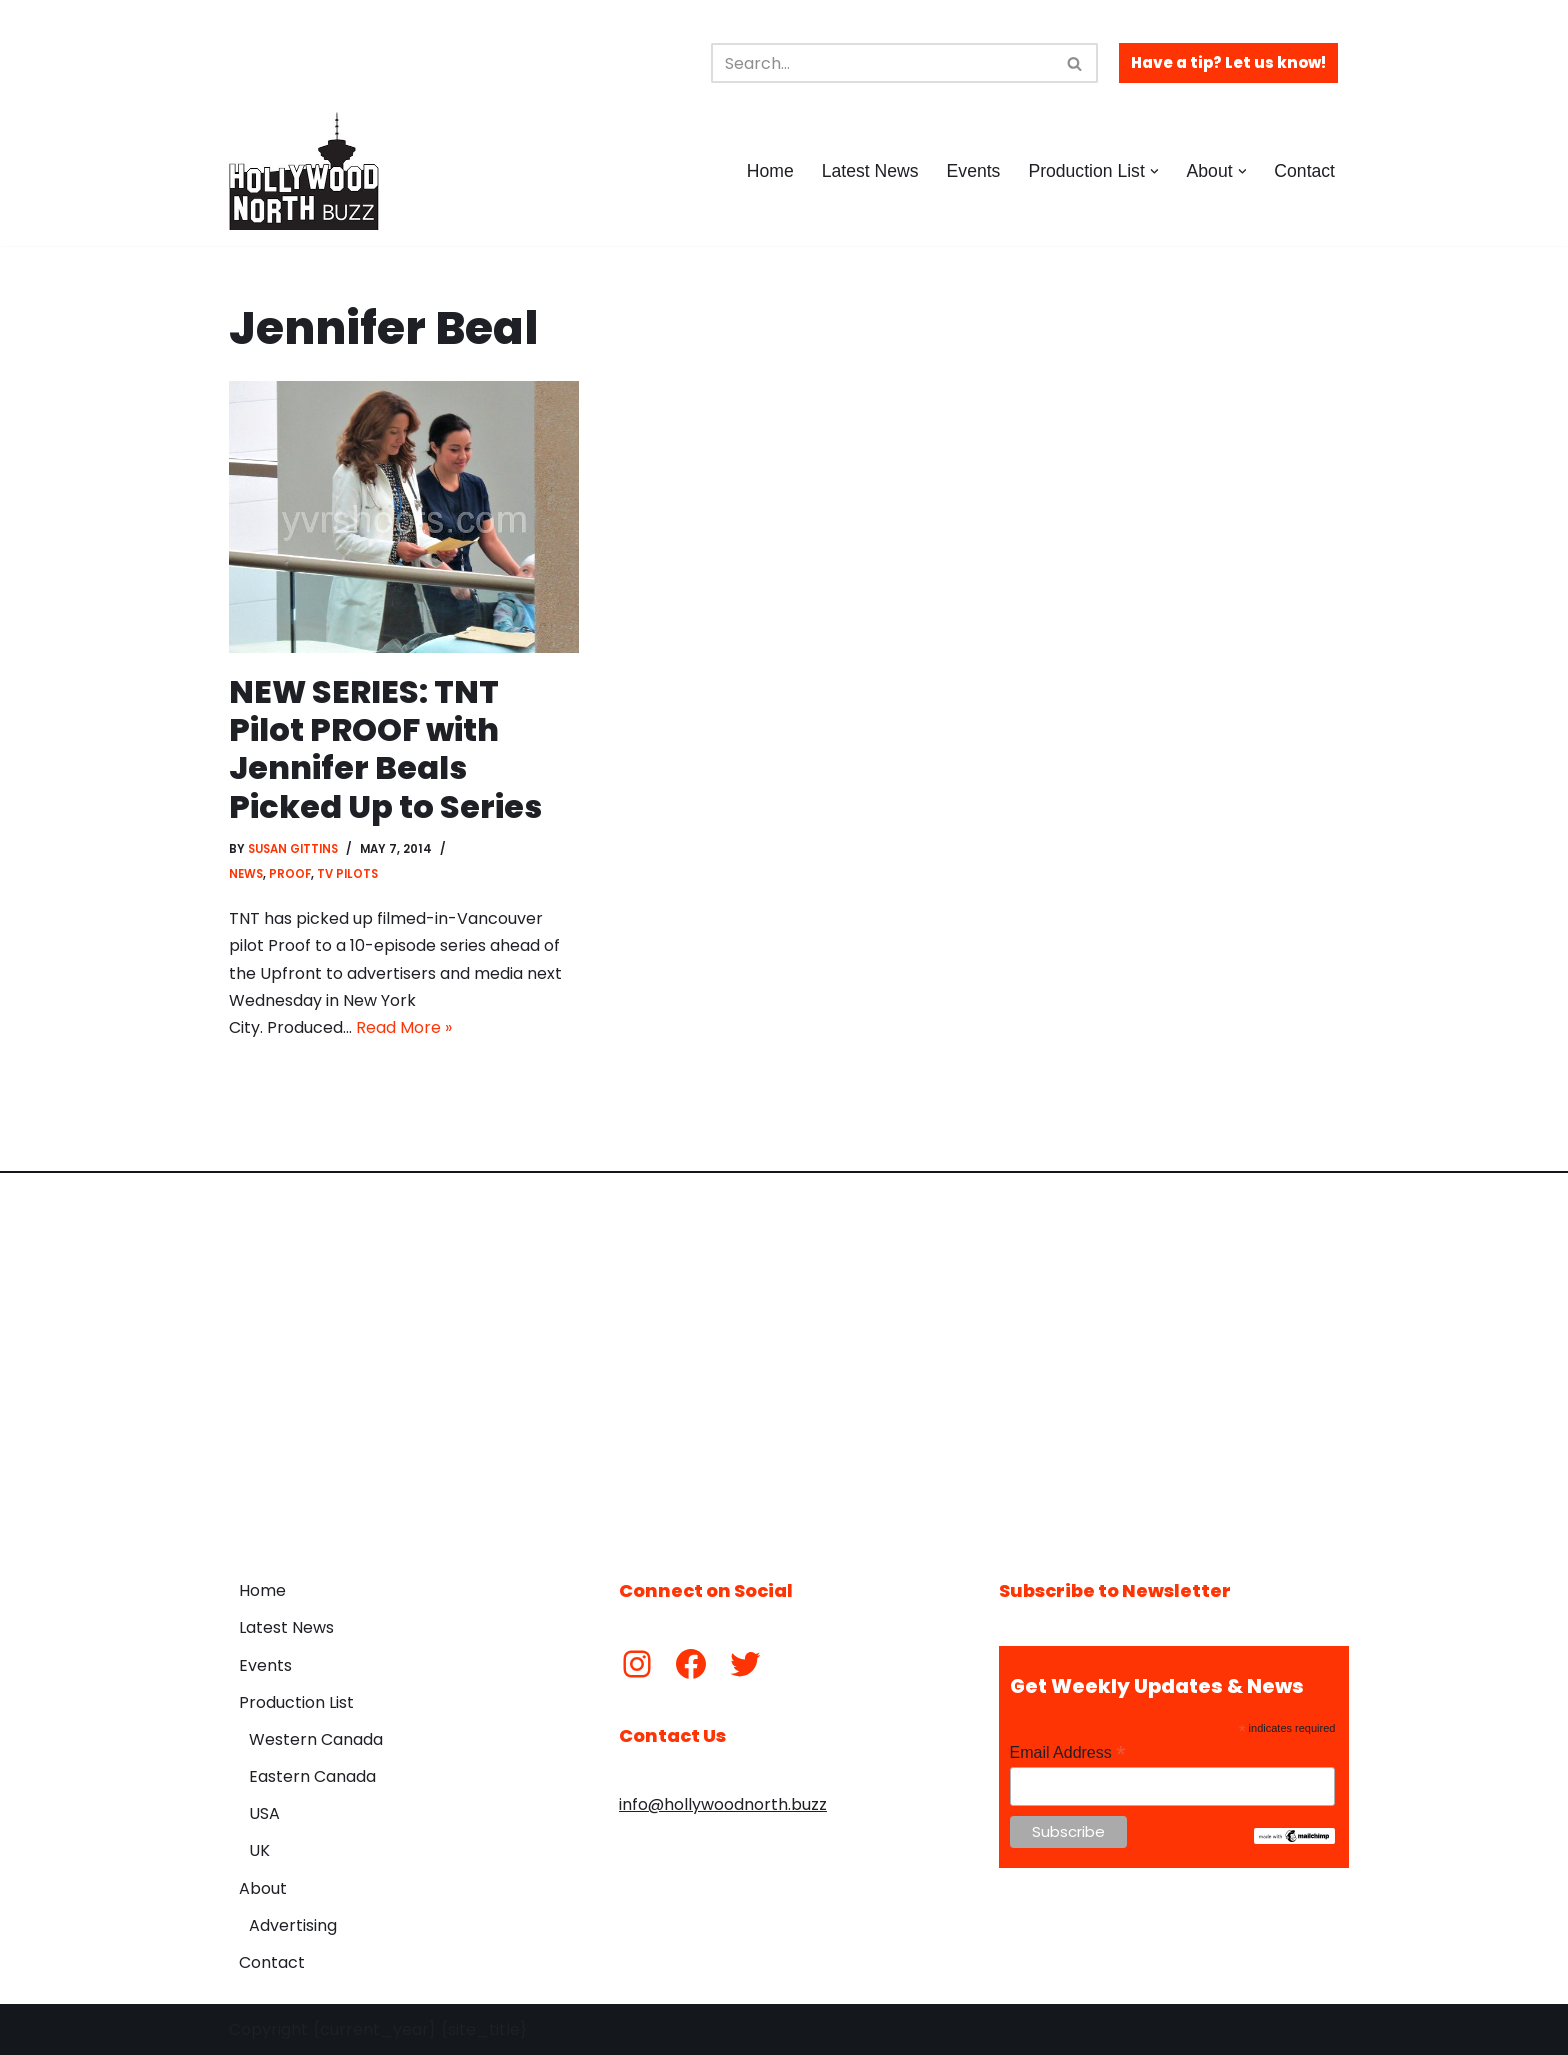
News (246, 874)
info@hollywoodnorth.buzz (723, 1804)
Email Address (1068, 1752)
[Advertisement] (784, 1361)
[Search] (882, 63)
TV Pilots (347, 874)
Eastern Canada (312, 1776)
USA (264, 1813)
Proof (290, 874)
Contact (1304, 171)
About (263, 1888)
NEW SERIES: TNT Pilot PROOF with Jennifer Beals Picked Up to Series (385, 749)
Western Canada (316, 1739)
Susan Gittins (293, 849)
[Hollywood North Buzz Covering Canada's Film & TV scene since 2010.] (304, 171)
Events (974, 171)
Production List (296, 1702)
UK (259, 1850)
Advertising (293, 1925)
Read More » (404, 1027)
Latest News (870, 171)
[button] (1154, 171)
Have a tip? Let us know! (1228, 62)
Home (770, 171)
